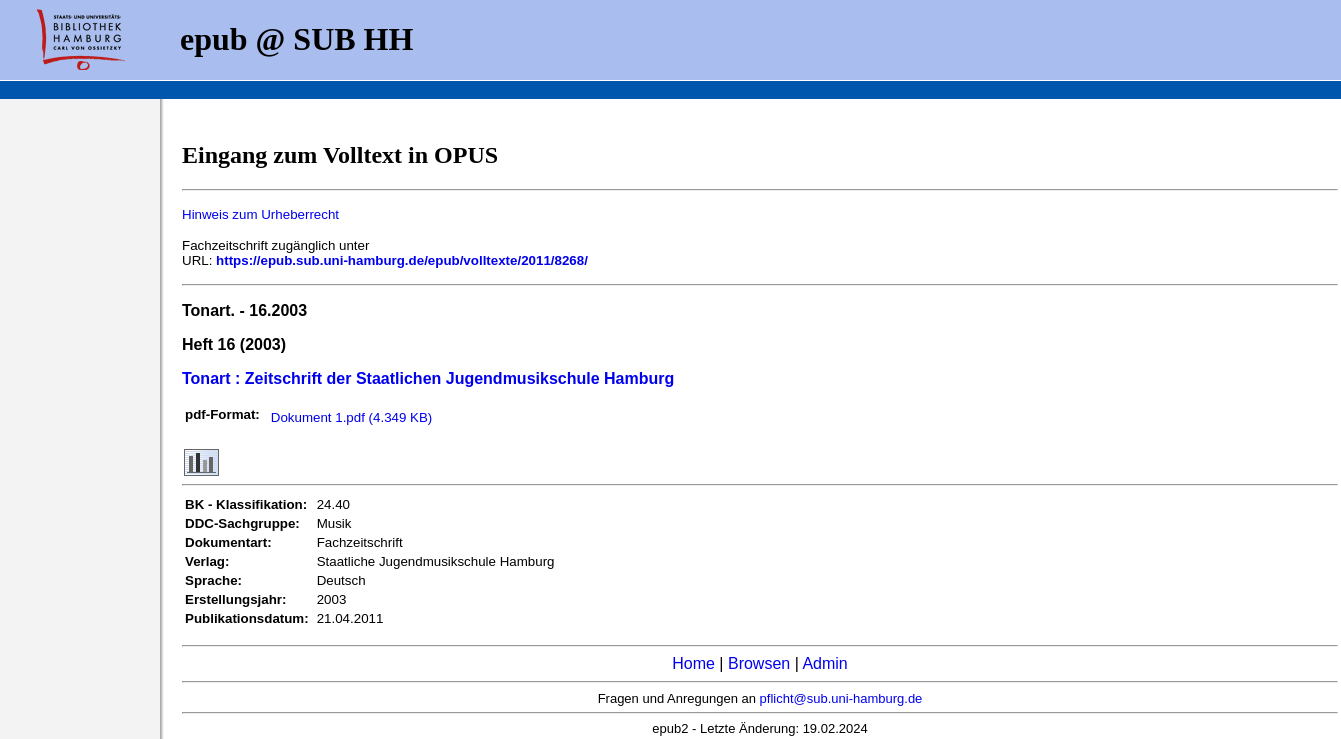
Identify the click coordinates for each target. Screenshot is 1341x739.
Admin (824, 663)
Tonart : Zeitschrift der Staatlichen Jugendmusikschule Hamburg (428, 378)
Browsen (759, 663)
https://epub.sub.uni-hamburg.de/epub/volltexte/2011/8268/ (402, 260)
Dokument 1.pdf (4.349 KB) (352, 417)
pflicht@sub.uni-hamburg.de (841, 698)
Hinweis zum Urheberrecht (260, 214)
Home (693, 663)
